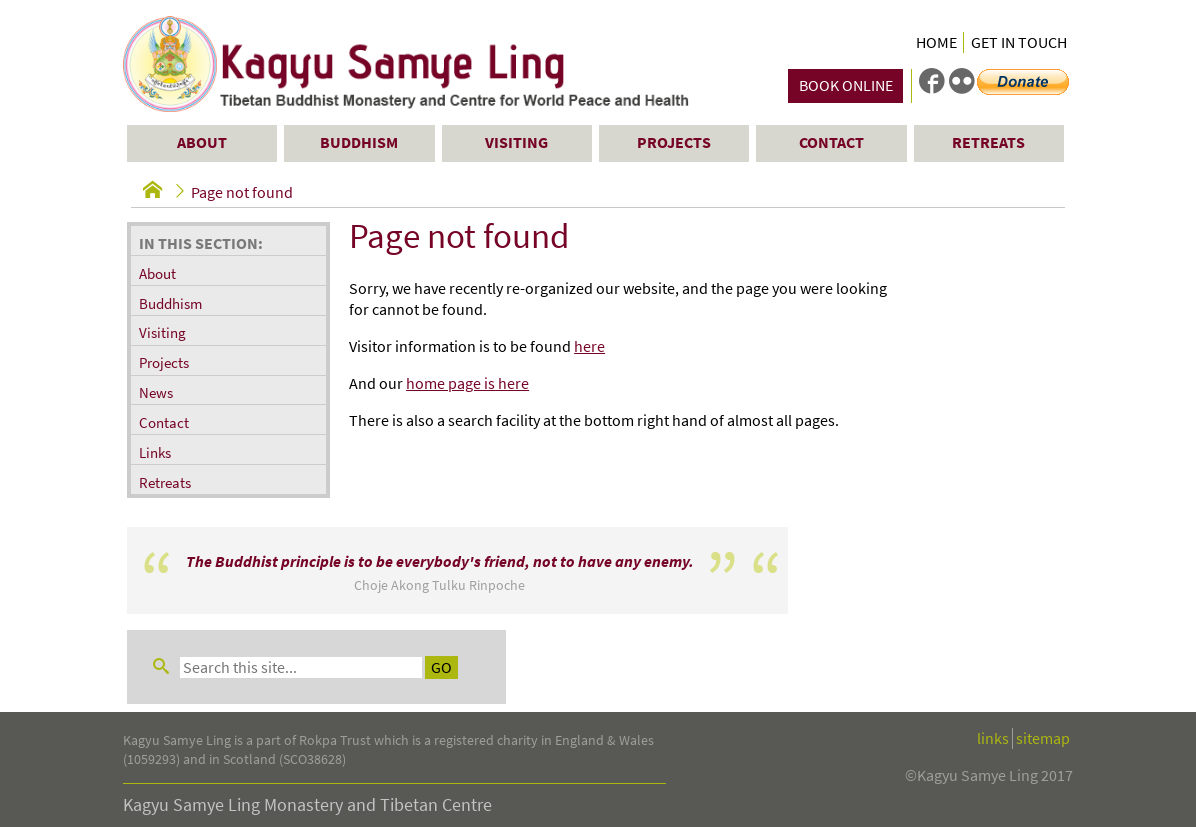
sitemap (1043, 627)
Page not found (242, 192)
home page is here (467, 383)
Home (936, 42)
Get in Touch (1019, 42)
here (589, 346)
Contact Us (159, 784)
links (993, 627)
